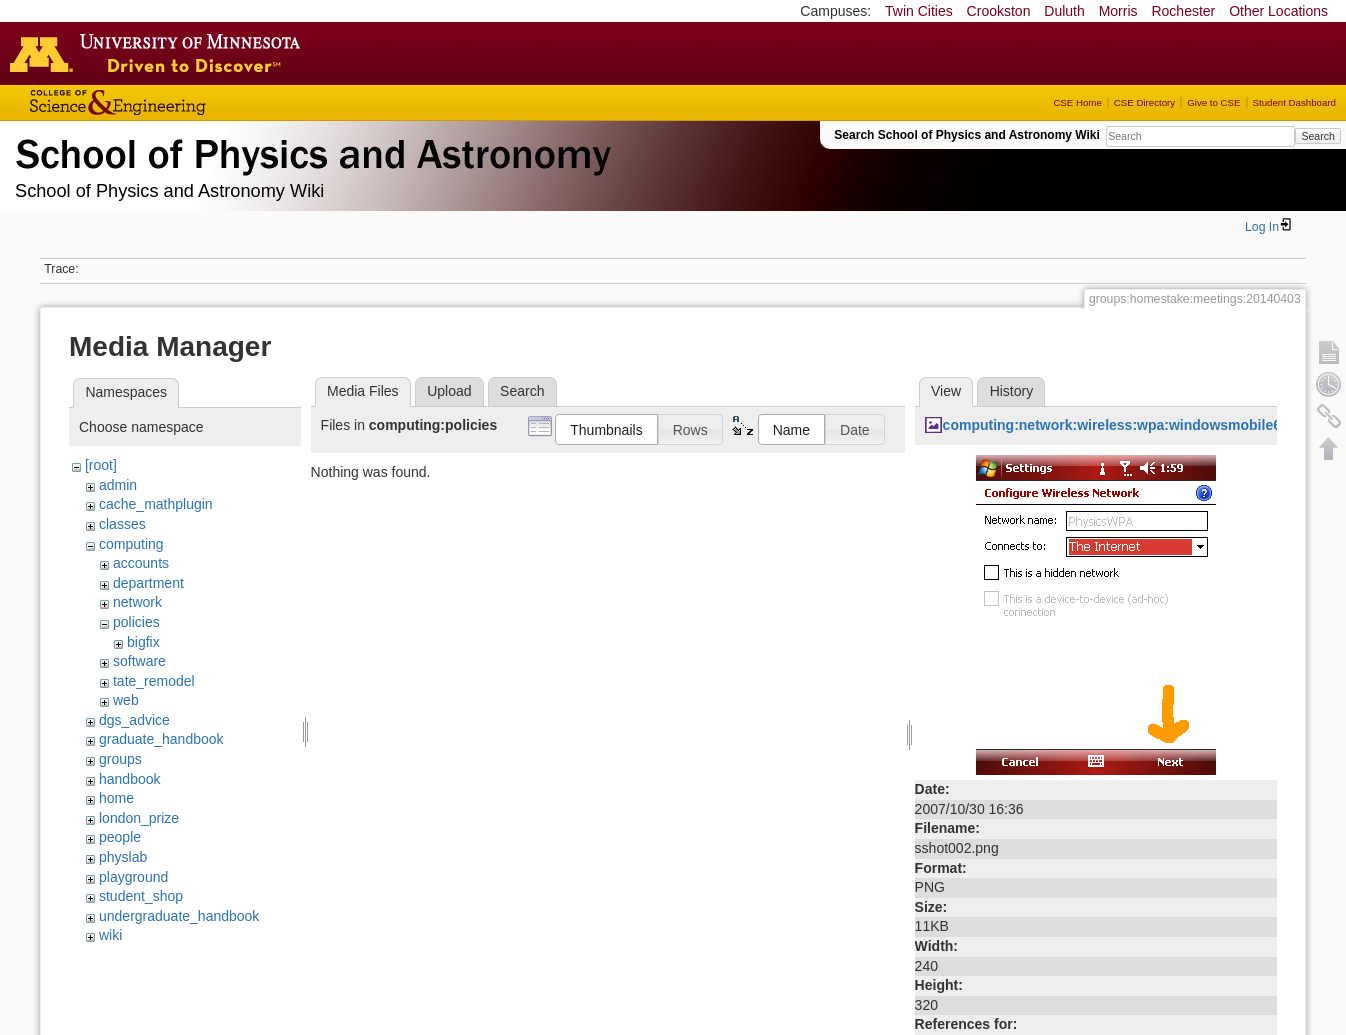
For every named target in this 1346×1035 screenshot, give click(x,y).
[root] (101, 465)
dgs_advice (134, 720)
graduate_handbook (161, 739)
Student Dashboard (1294, 102)
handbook (130, 779)
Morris (1118, 11)
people (120, 837)
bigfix (143, 642)
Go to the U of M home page (160, 53)
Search (1317, 136)
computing (131, 544)
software (139, 661)
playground (133, 877)
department (148, 583)
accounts (141, 563)
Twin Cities (919, 11)
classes (122, 524)
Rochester (1183, 11)
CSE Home (1077, 102)
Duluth (1064, 11)
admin (118, 485)
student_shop (141, 896)
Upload (449, 391)
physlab (123, 857)
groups (120, 759)
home (116, 798)
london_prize (139, 818)
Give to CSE (1213, 102)
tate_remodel (154, 681)
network (137, 602)
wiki (110, 935)
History (1012, 391)
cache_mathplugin (156, 504)
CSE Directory (1144, 102)
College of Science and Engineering (180, 102)
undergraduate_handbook (179, 916)
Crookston (999, 11)
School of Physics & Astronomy (310, 150)
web (126, 700)
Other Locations (1278, 11)
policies (136, 622)
